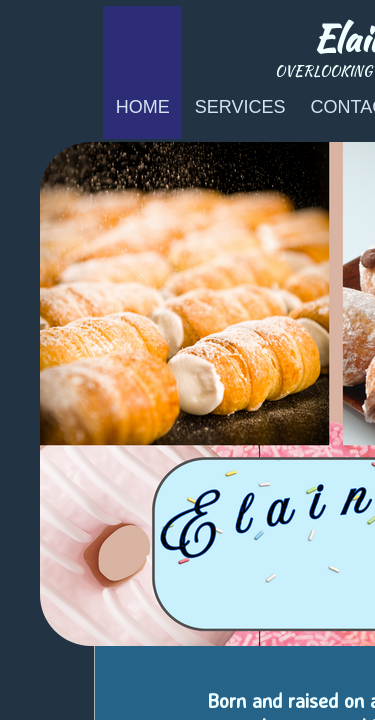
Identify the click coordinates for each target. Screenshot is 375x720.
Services (240, 107)
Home (143, 107)
